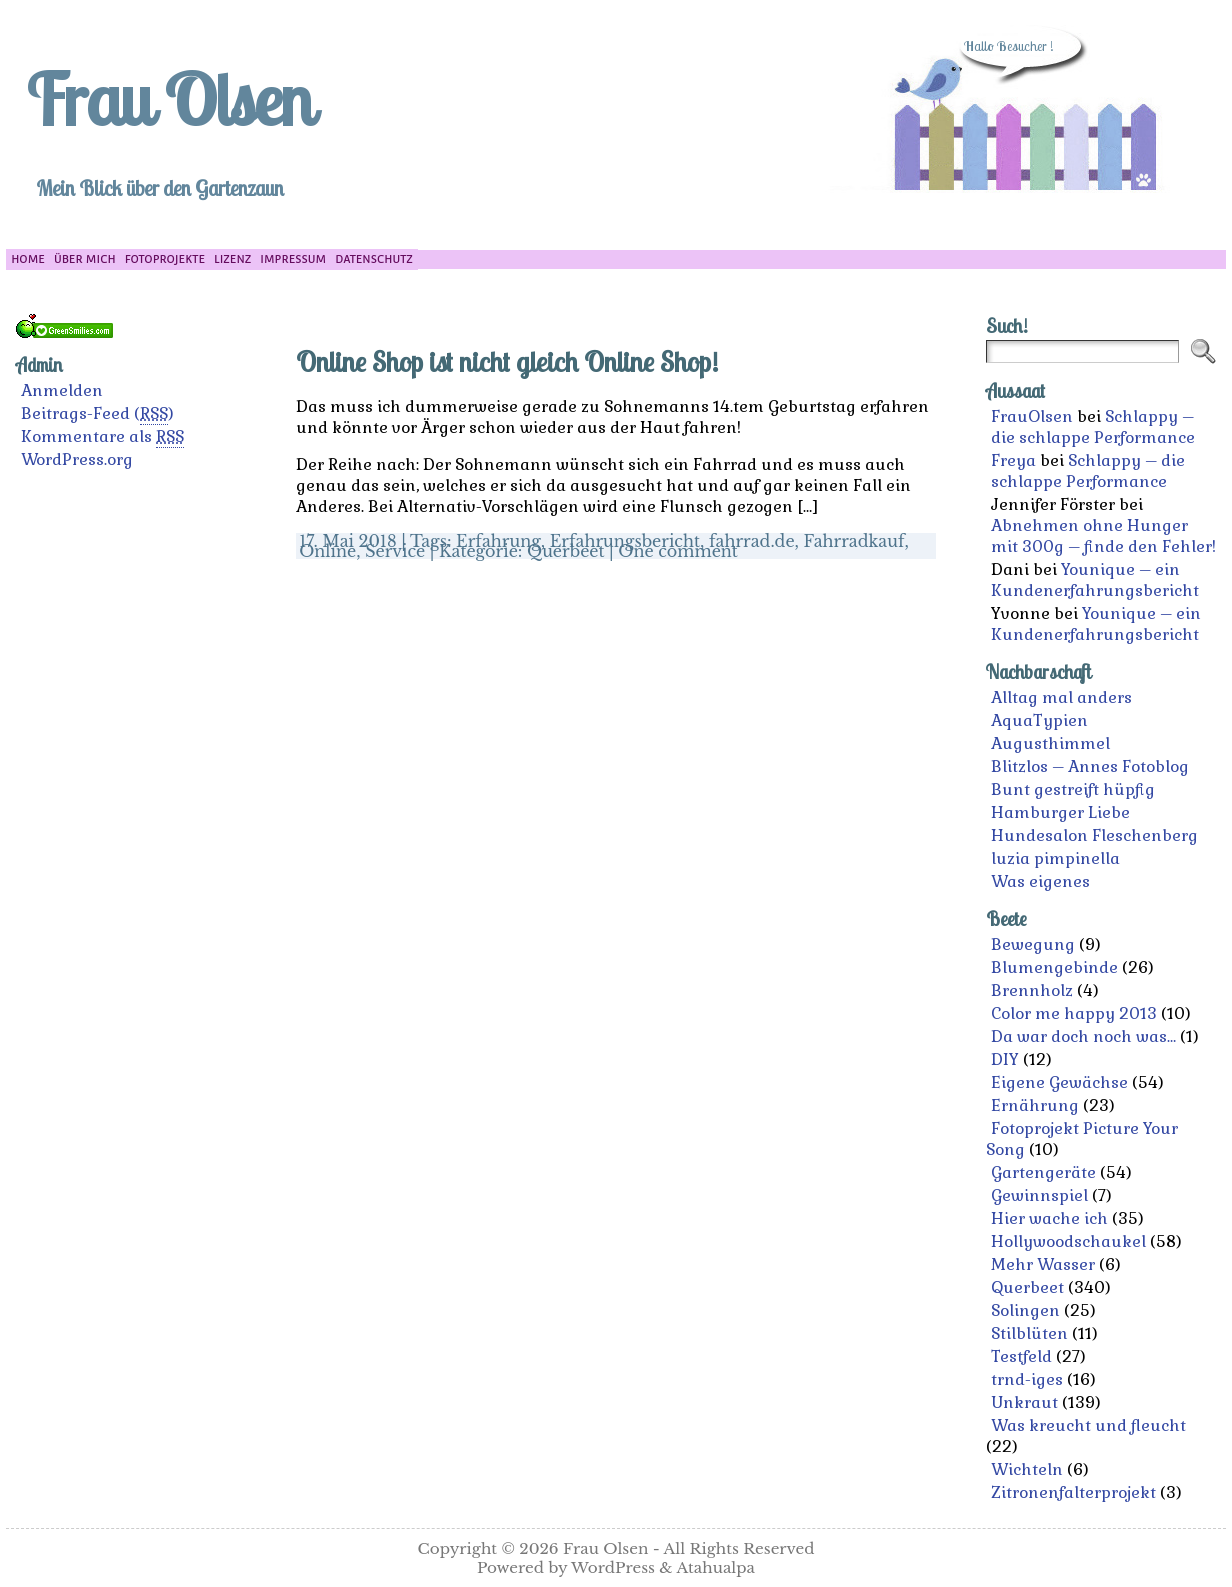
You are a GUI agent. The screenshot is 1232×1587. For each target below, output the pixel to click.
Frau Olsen (169, 99)
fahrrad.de (752, 541)
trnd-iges (1027, 1379)
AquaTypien (1039, 720)
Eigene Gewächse (1059, 1082)
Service (395, 551)
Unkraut (1024, 1402)
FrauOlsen (1032, 416)
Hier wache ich (1049, 1218)
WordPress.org (77, 459)
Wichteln (1027, 1469)
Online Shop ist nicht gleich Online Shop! (507, 361)
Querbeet (566, 551)
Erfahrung (498, 541)
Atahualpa (715, 1567)
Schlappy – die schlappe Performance (1093, 427)
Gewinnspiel (1039, 1195)
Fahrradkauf (854, 541)
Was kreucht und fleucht (1088, 1425)
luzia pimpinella (1055, 858)
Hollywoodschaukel (1068, 1241)
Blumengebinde (1054, 967)
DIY (1005, 1059)
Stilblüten (1029, 1333)
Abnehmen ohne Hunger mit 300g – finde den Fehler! (1103, 536)
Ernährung (1035, 1105)
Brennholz (1032, 990)
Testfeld (1021, 1356)
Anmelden (62, 390)
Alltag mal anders (1061, 697)
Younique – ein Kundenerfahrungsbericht (1095, 580)
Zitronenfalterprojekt (1073, 1492)
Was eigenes (1040, 881)
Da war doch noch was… (1083, 1036)
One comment (678, 551)
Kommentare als (102, 437)
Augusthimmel (1050, 743)
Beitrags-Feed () (97, 414)
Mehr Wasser (1043, 1264)
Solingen (1025, 1310)
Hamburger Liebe (1060, 812)
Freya (1013, 460)
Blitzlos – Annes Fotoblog (1090, 766)
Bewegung (1033, 944)
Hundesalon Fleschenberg (1094, 835)
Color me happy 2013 (1074, 1013)
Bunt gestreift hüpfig (1073, 789)
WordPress (613, 1567)
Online (327, 551)
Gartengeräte (1043, 1172)
